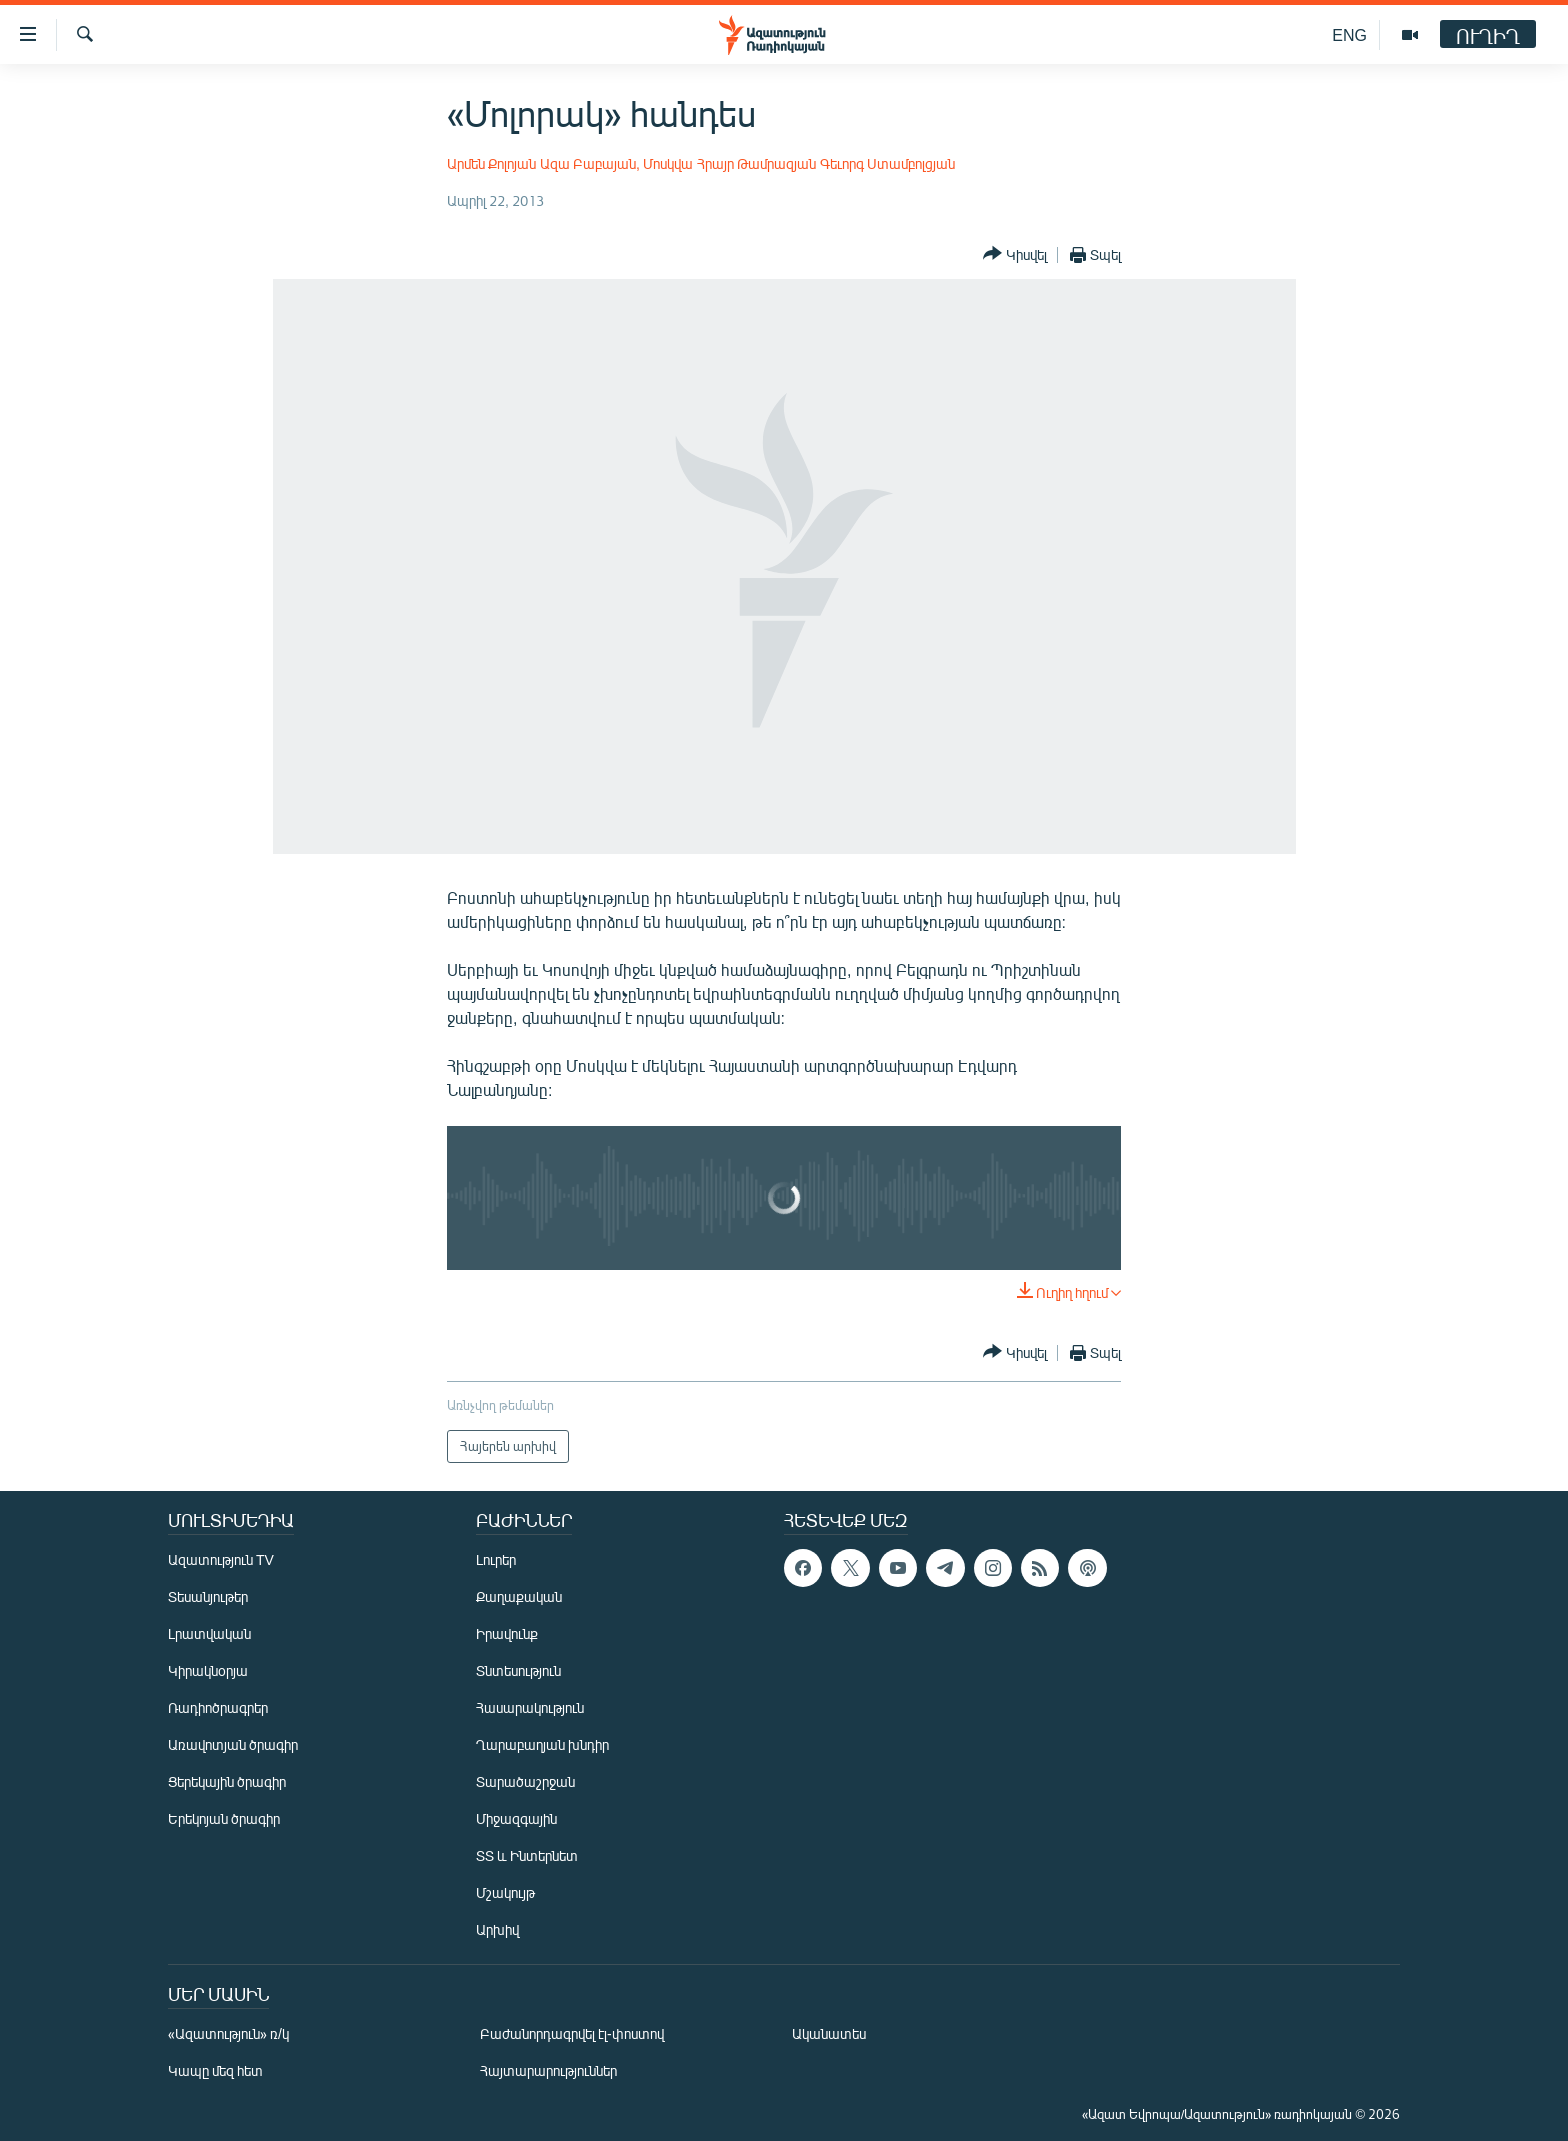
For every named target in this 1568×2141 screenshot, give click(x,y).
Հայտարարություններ (548, 2070)
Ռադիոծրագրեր (218, 1707)
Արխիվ (497, 1929)
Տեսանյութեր (208, 1596)
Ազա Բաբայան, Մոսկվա (616, 163)
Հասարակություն (530, 1707)
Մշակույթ (505, 1892)
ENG (1349, 34)
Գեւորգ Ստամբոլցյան (887, 163)
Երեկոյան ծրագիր (224, 1818)
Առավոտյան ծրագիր (233, 1744)
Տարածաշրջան (525, 1781)
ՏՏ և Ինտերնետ (527, 1855)
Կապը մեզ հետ (215, 2070)
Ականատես (829, 2033)
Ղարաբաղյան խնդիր (542, 1744)
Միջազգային (516, 1818)
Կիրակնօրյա (208, 1670)
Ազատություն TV (221, 1559)
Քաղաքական (519, 1596)
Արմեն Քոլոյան (491, 163)
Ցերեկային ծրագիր (227, 1781)
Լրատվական (209, 1633)
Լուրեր (496, 1559)
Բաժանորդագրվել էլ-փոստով (572, 2033)
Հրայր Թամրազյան (756, 163)
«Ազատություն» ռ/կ (228, 2033)
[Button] (1015, 254)
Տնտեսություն (518, 1670)
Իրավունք (507, 1633)
